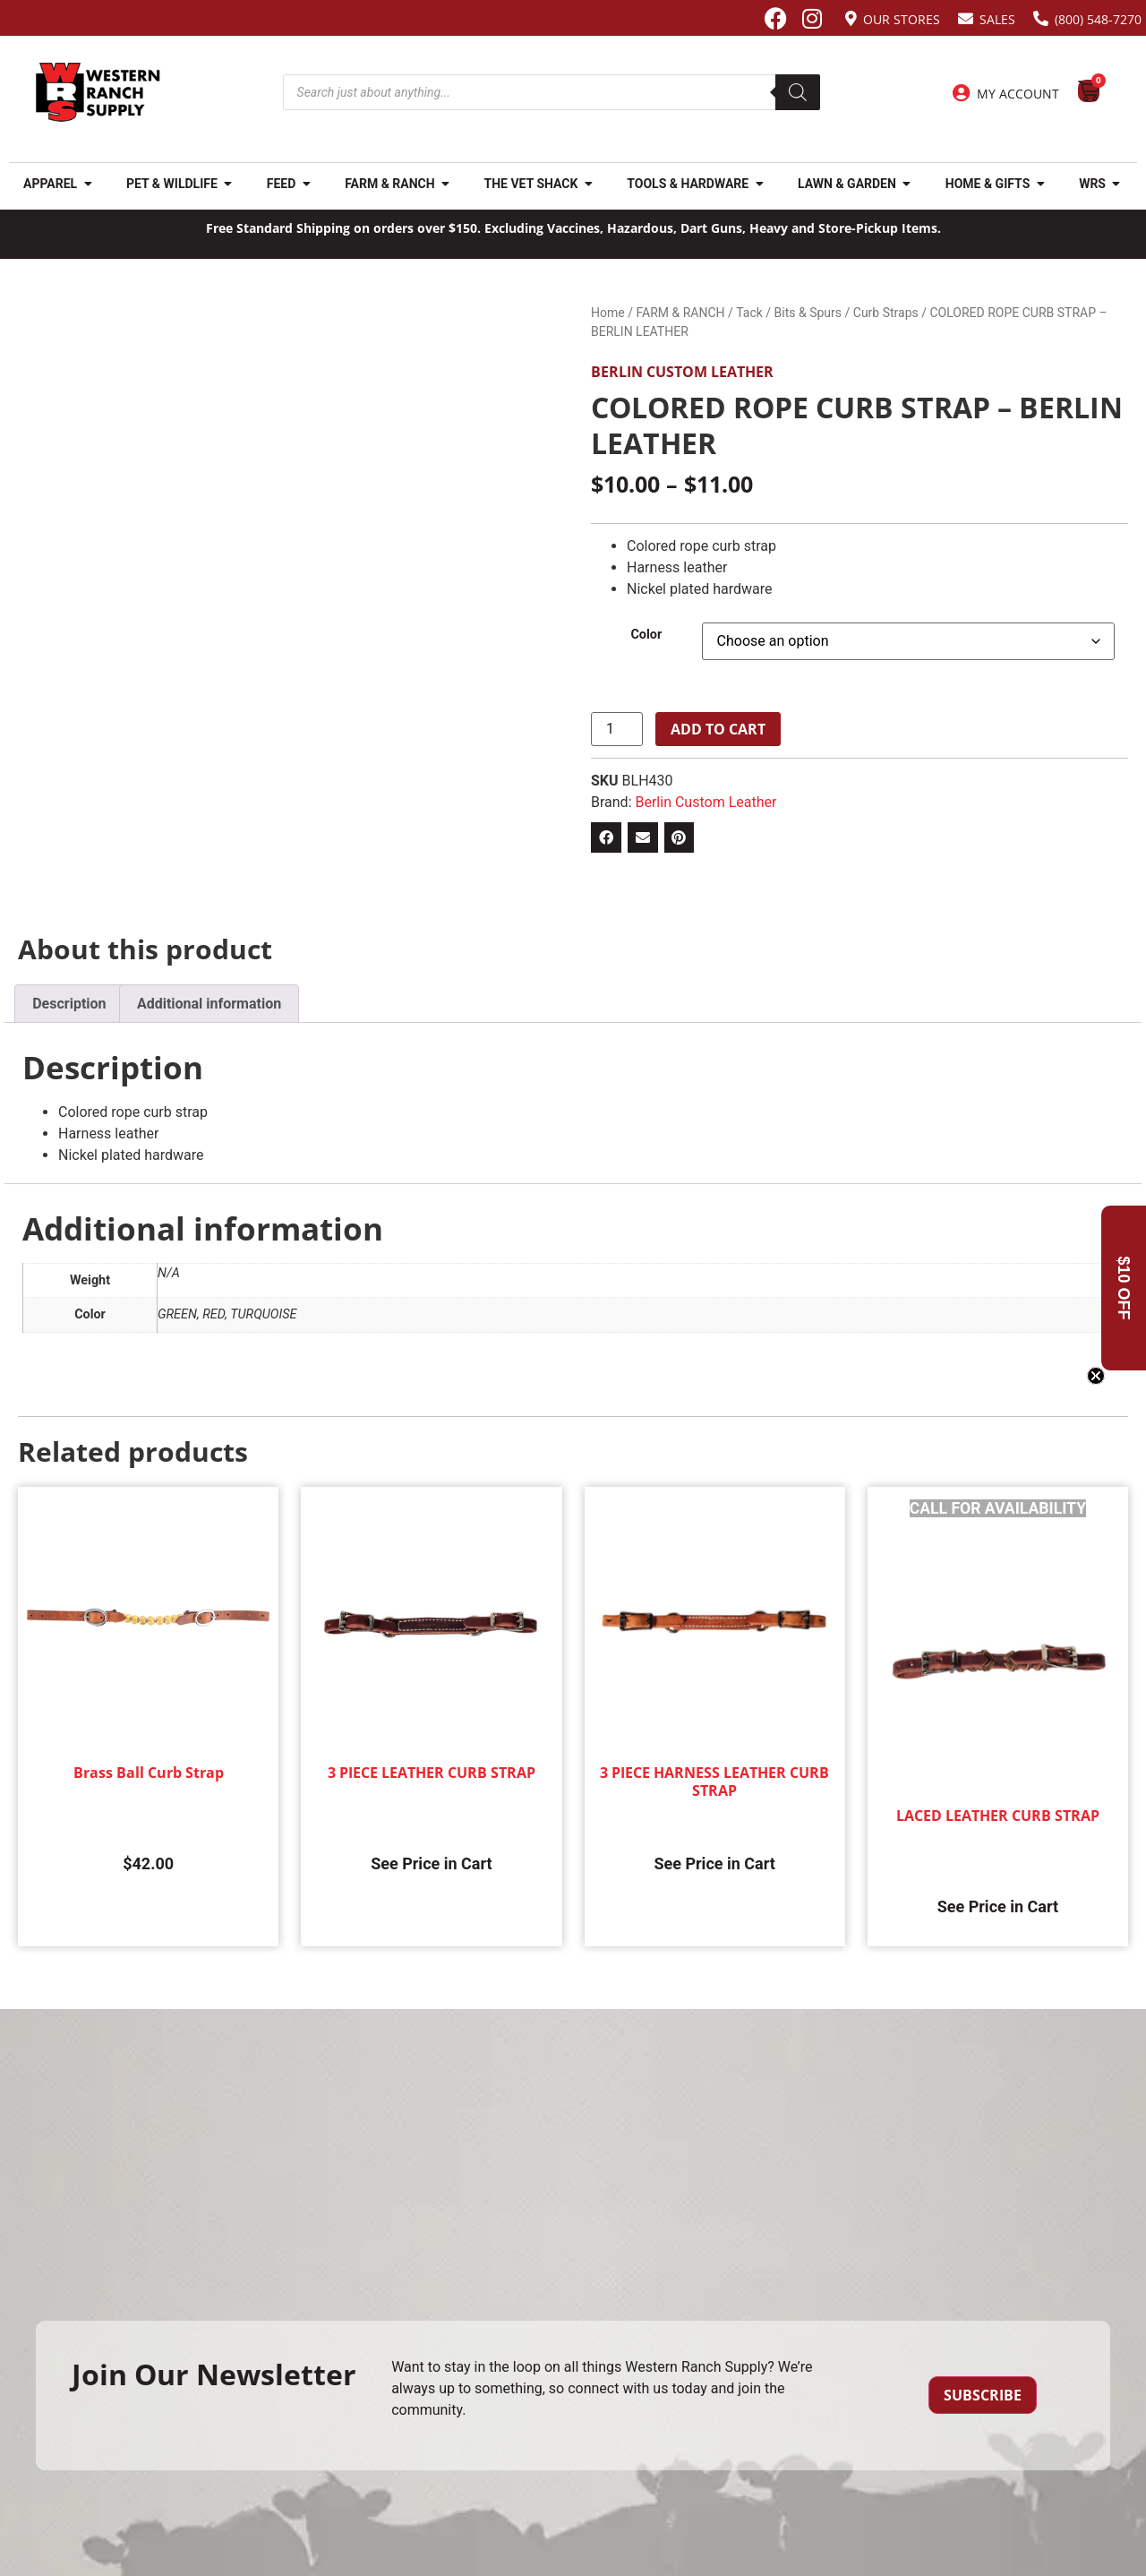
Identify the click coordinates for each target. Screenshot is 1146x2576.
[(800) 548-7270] (1040, 18)
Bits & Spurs (808, 312)
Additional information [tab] (209, 1003)
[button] (606, 837)
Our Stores (901, 19)
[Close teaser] (1096, 1376)
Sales (997, 19)
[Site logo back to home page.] (98, 92)
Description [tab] (69, 1003)
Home (608, 312)
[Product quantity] (617, 729)
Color (646, 635)
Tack (749, 312)
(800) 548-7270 (1098, 19)
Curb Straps (886, 312)
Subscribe (983, 2395)
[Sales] (965, 18)
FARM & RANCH (680, 312)
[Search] (797, 92)
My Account (1018, 93)
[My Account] (962, 93)
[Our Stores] (851, 18)
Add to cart (718, 729)
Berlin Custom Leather (682, 372)
